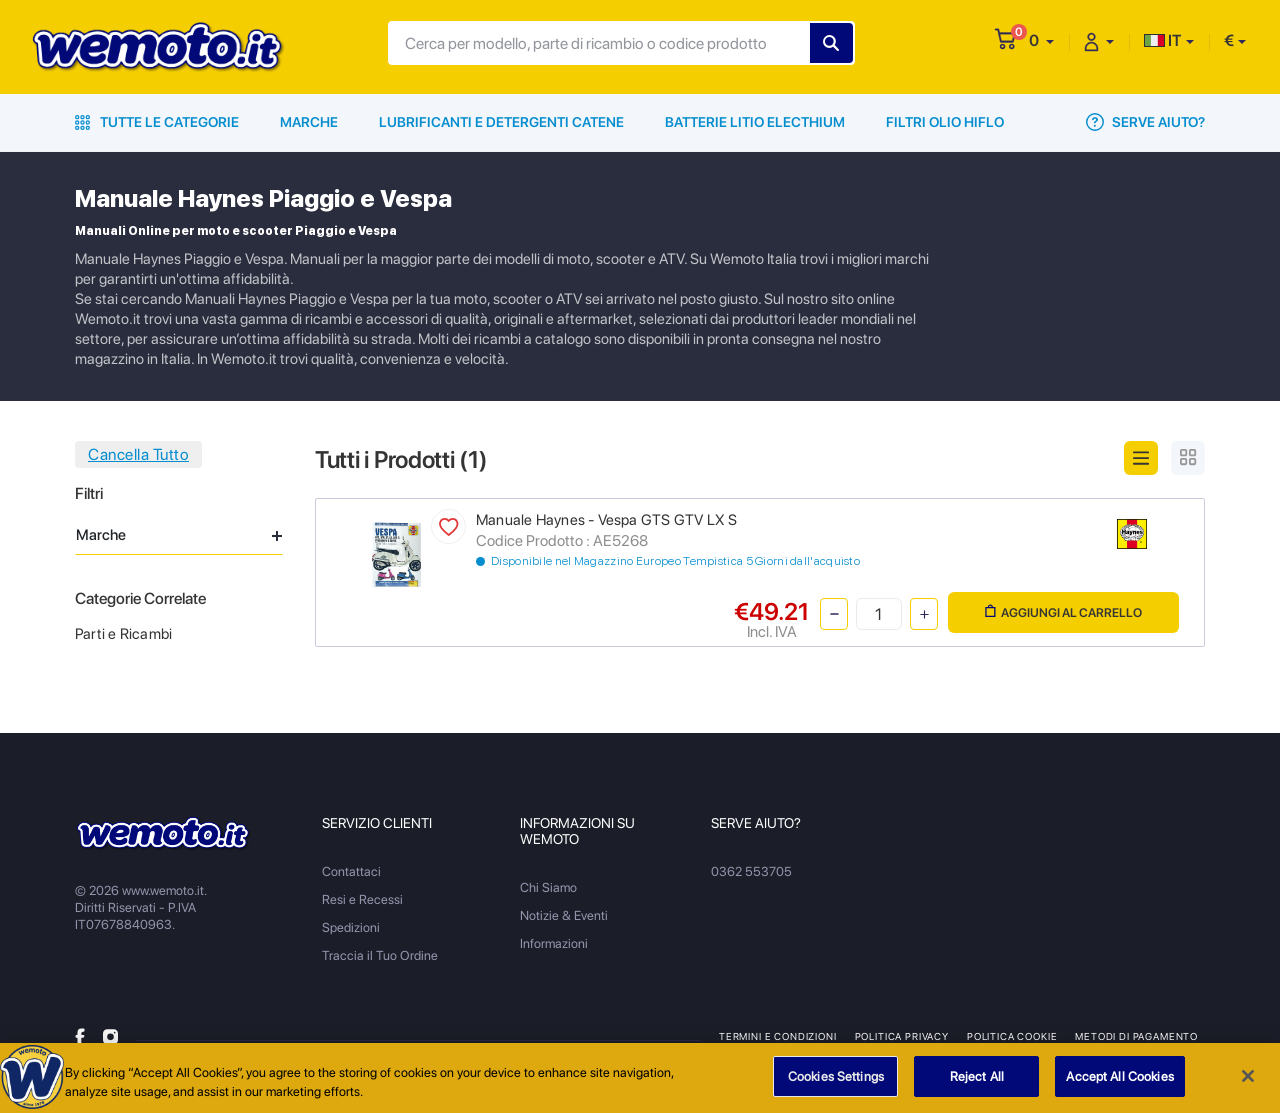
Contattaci (351, 871)
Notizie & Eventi (564, 915)
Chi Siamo (548, 887)
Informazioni (554, 943)
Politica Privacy (902, 1036)
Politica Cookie (1012, 1036)
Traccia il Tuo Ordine (380, 955)
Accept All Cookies (1119, 1083)
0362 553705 (751, 871)
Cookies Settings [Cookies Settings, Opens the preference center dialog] (836, 1083)
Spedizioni (351, 927)
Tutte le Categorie (157, 122)
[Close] (1248, 1083)
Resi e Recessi (362, 899)
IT (1163, 40)
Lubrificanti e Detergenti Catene (501, 122)
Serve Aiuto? (1145, 122)
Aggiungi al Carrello (1063, 612)
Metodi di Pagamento (1136, 1036)
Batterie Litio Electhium (755, 122)
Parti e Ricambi (123, 634)
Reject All (977, 1083)
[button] (1041, 40)
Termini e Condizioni (778, 1036)
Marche (309, 122)
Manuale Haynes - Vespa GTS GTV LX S (606, 520)
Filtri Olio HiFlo (945, 122)
